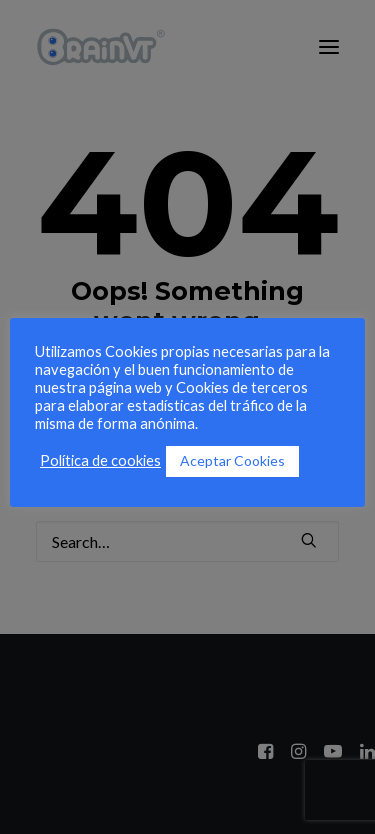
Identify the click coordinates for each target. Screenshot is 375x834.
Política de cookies (100, 460)
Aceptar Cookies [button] (232, 460)
